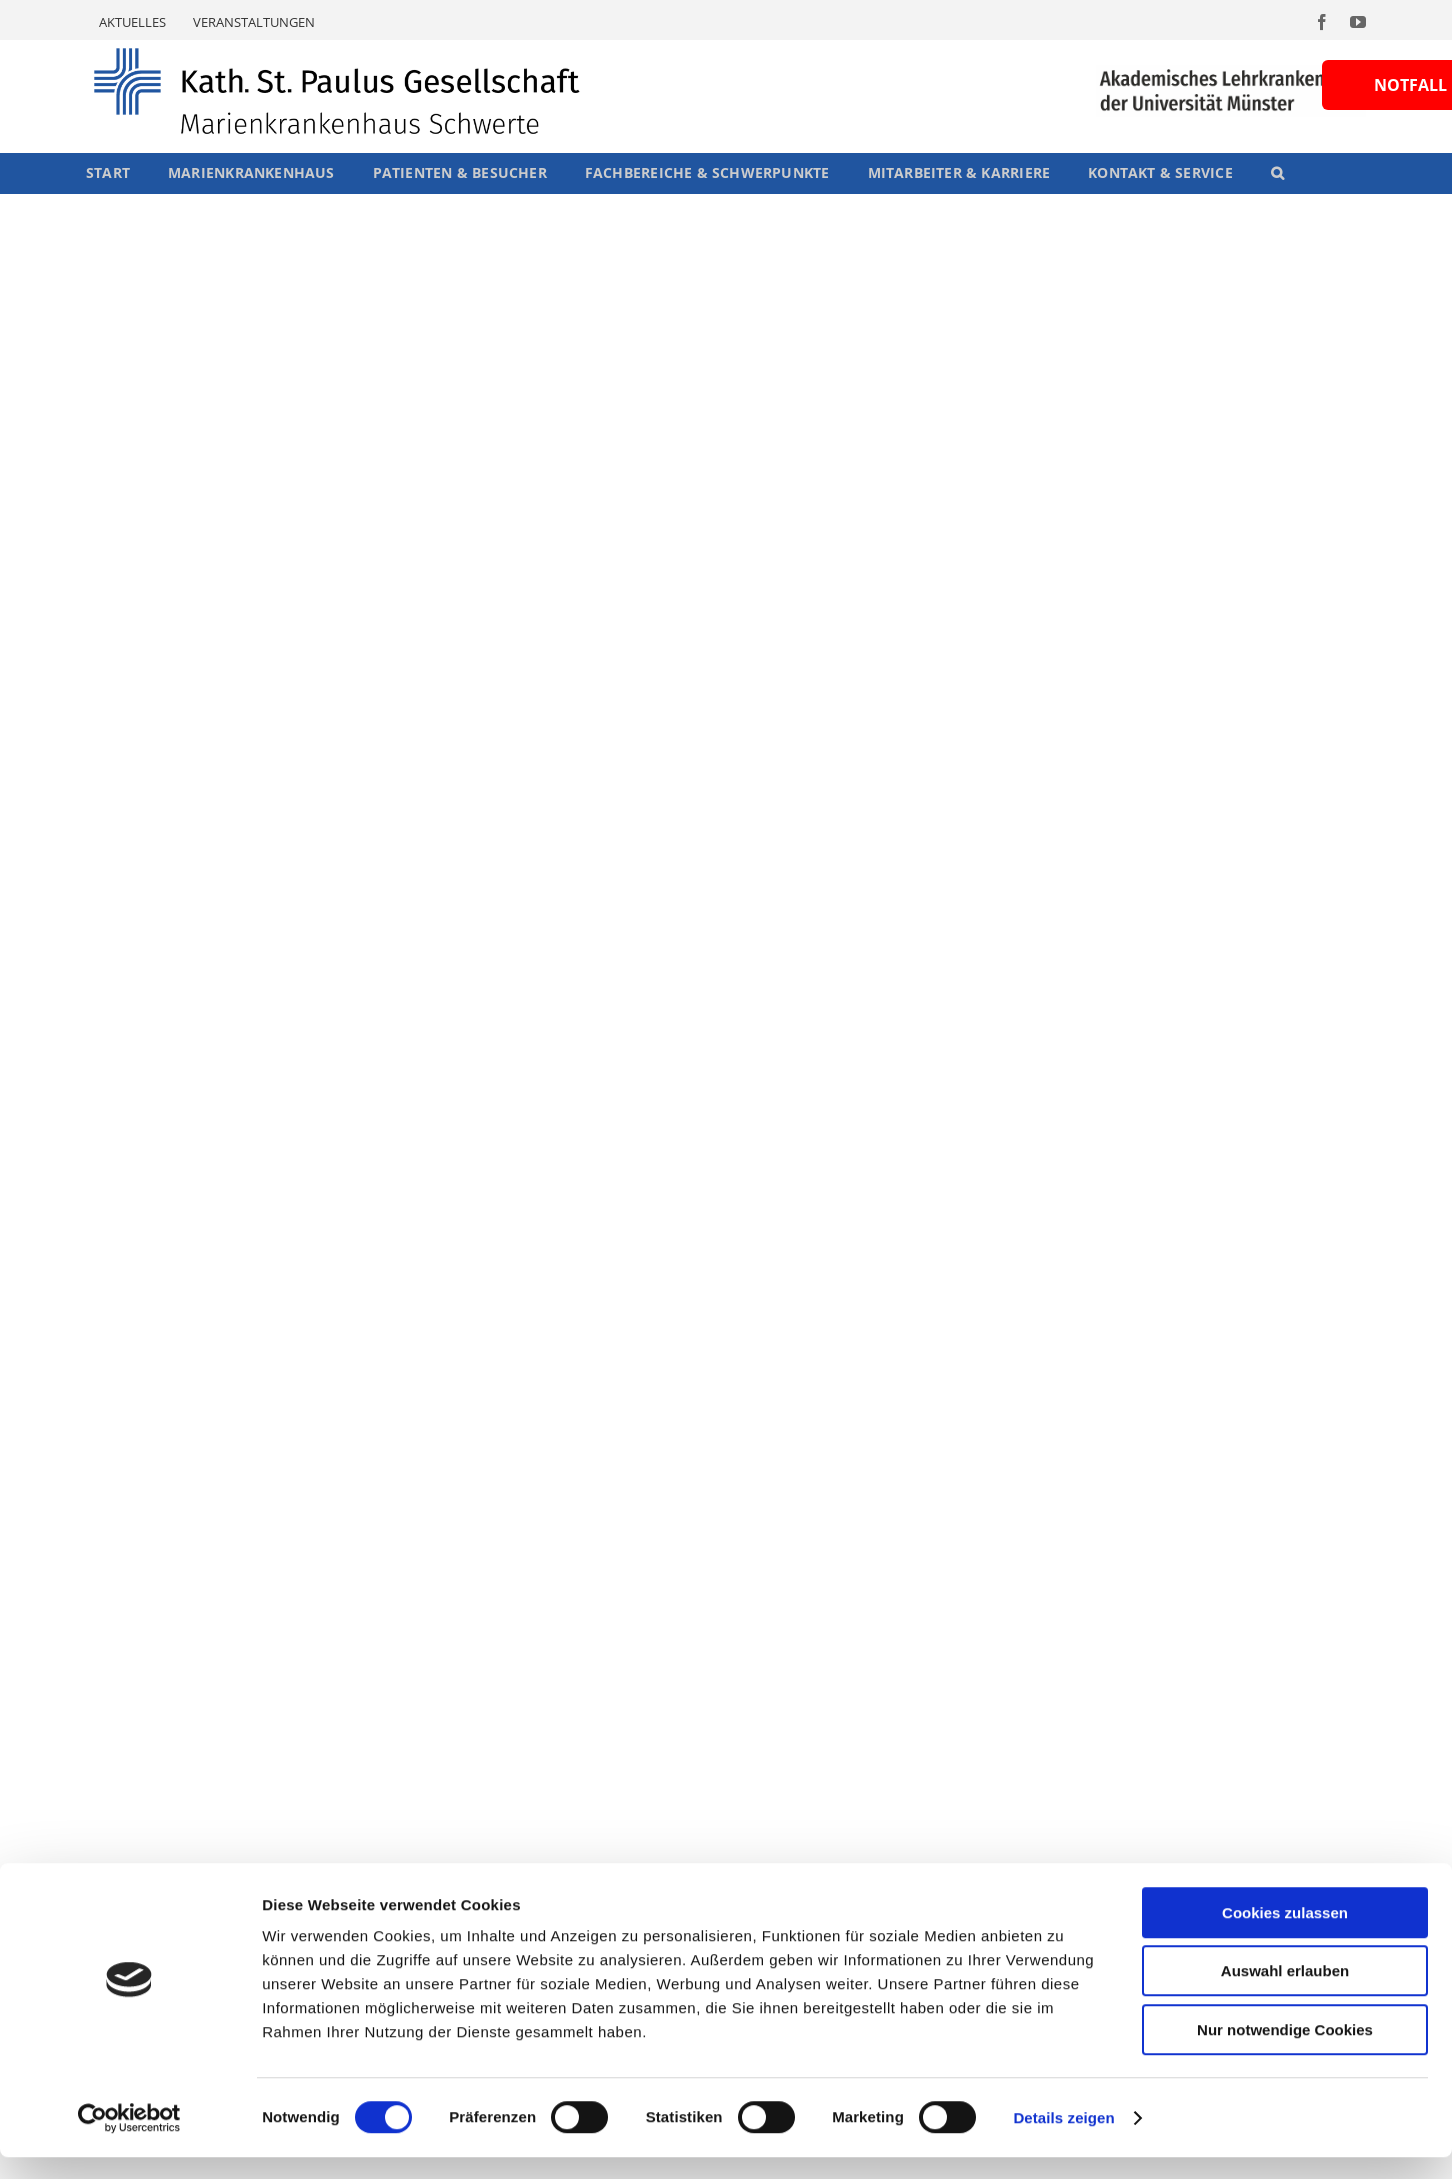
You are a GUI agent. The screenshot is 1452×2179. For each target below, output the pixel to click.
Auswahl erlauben (1285, 1993)
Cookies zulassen (1285, 1934)
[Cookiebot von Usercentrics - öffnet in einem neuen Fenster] (129, 2140)
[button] (1277, 173)
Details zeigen (1063, 2139)
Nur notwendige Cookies (1285, 2051)
